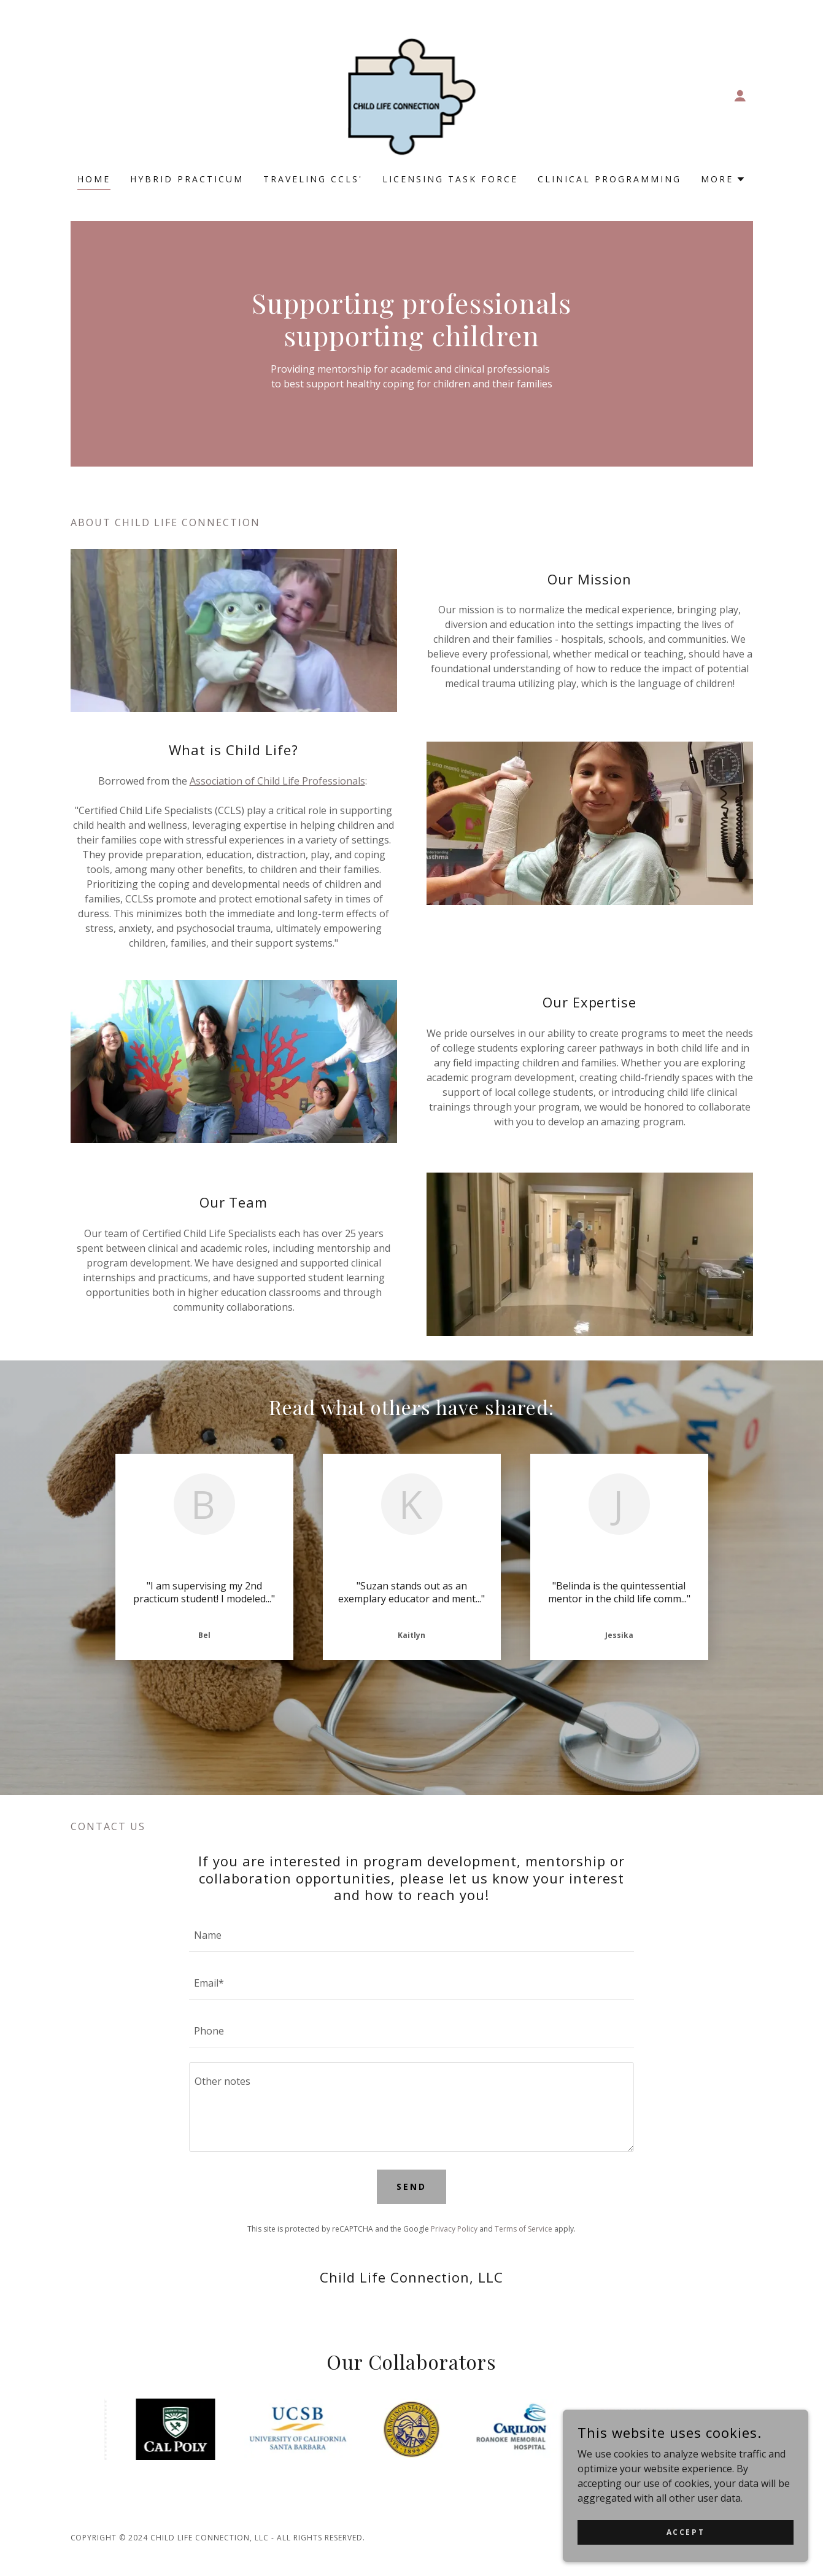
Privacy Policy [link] (454, 2229)
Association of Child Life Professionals (277, 781)
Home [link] (93, 179)
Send (411, 2186)
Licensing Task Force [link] (450, 179)
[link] (411, 94)
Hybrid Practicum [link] (187, 179)
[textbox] (411, 1935)
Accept (686, 2540)
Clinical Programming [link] (609, 179)
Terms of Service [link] (523, 2229)
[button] (740, 95)
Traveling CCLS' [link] (313, 179)
